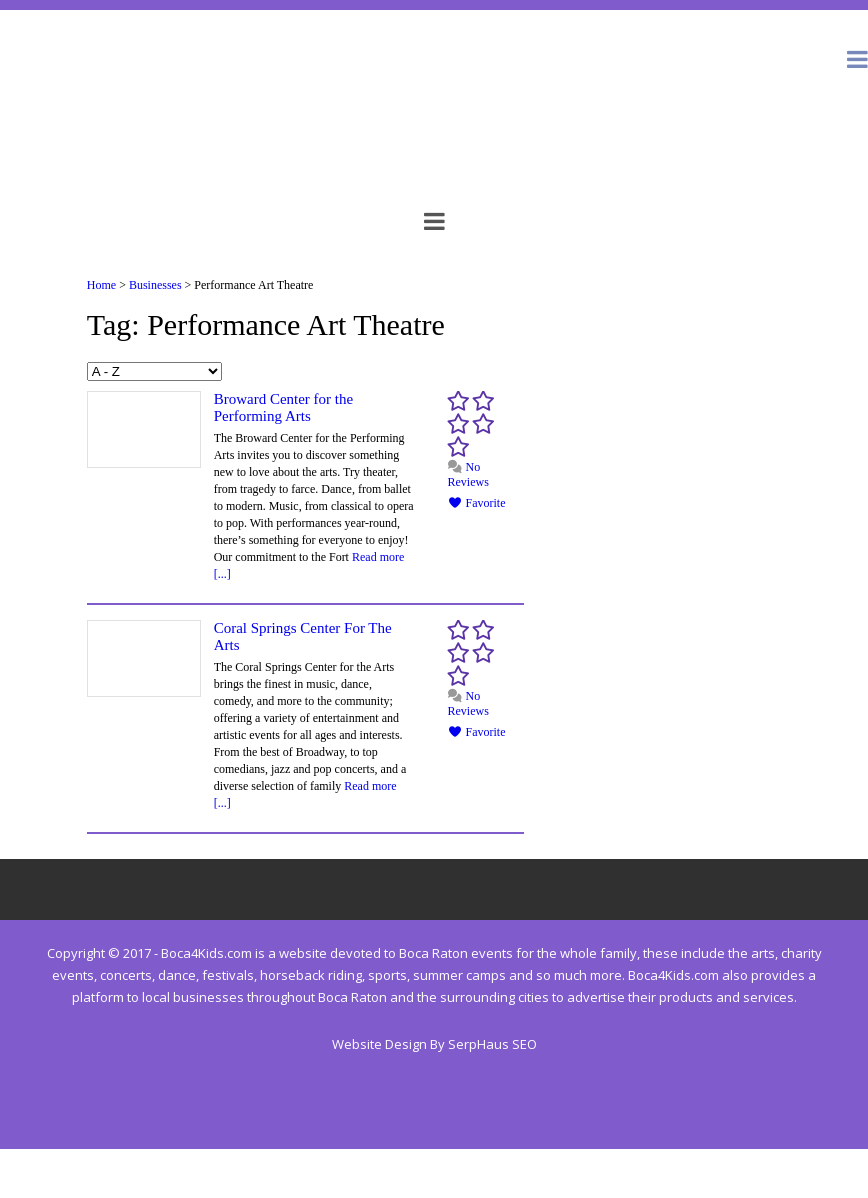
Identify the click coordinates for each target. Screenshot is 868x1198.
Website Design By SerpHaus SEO (434, 1044)
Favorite (477, 503)
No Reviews (468, 474)
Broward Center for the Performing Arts (284, 407)
